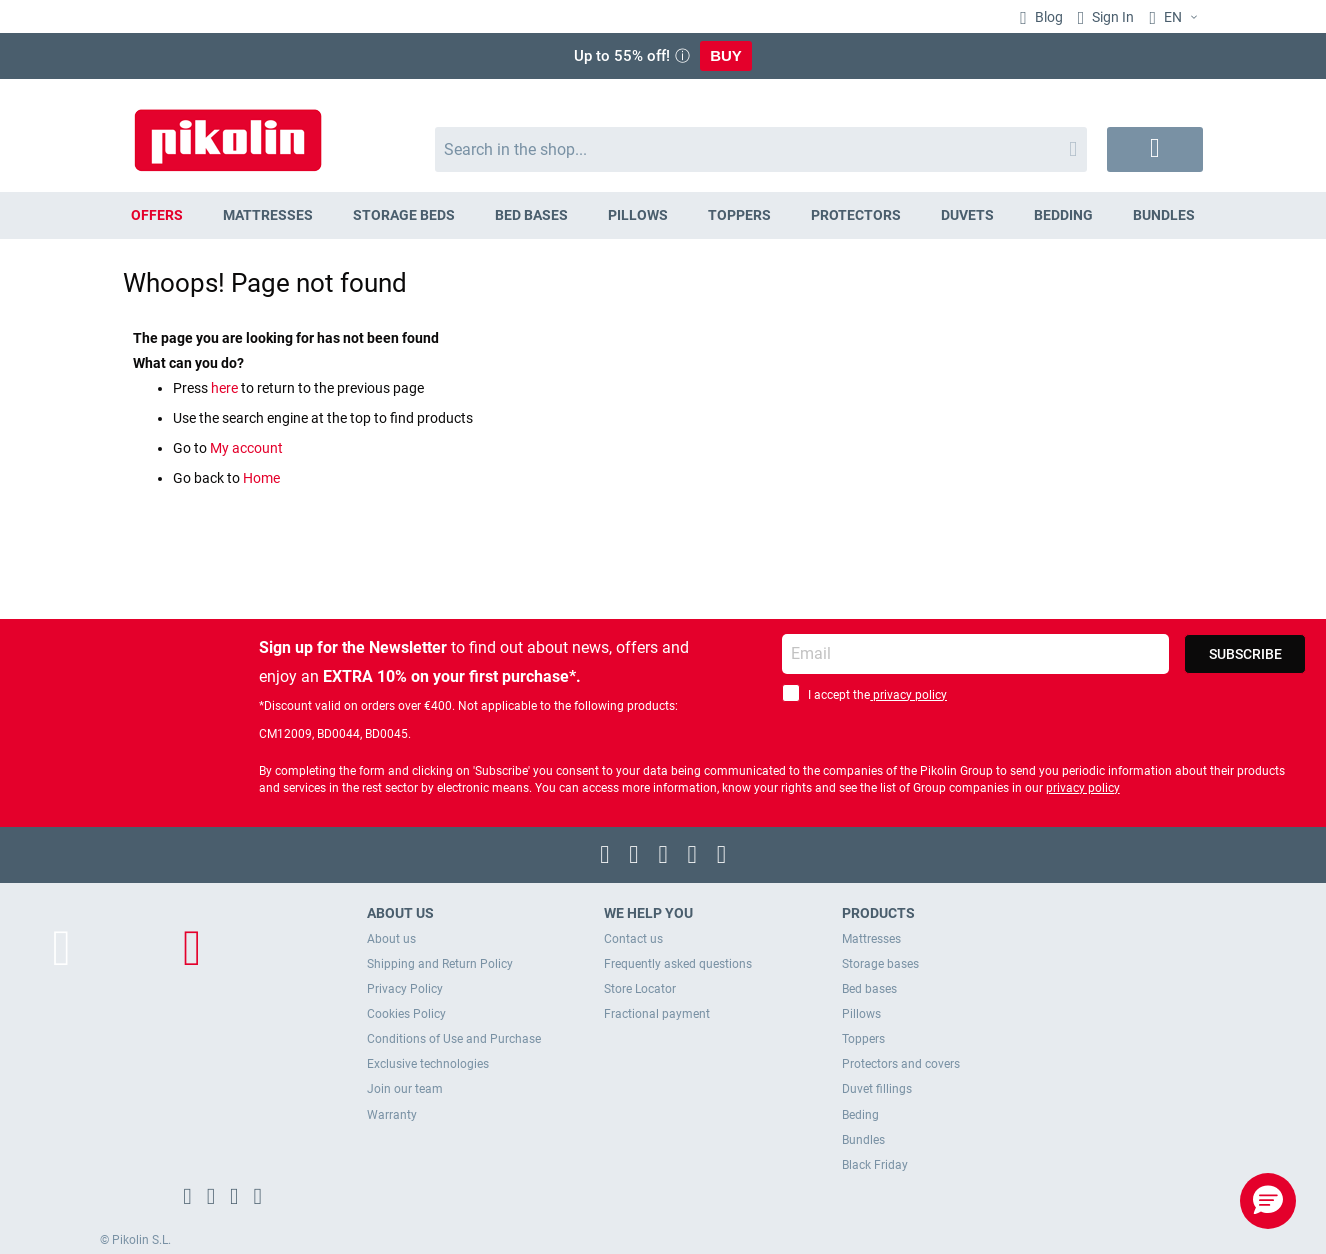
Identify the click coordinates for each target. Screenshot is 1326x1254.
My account (246, 448)
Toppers (863, 1039)
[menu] (663, 215)
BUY (726, 55)
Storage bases (880, 964)
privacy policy (908, 695)
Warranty (392, 1115)
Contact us (633, 939)
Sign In (1111, 17)
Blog (1047, 17)
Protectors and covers (901, 1064)
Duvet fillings (877, 1089)
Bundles (863, 1140)
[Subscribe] (1245, 654)
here (226, 388)
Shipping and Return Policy (440, 964)
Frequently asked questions (678, 964)
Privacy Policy (405, 989)
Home (261, 478)
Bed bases (869, 989)
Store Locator (640, 989)
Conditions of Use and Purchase (454, 1039)
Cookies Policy (406, 1014)
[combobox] (761, 149)
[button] (1176, 18)
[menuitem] (157, 215)
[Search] (1073, 149)
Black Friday (875, 1165)
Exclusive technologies (428, 1064)
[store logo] (228, 130)
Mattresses (871, 939)
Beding (860, 1115)
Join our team (405, 1089)
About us (391, 939)
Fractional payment (657, 1014)
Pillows (861, 1014)
